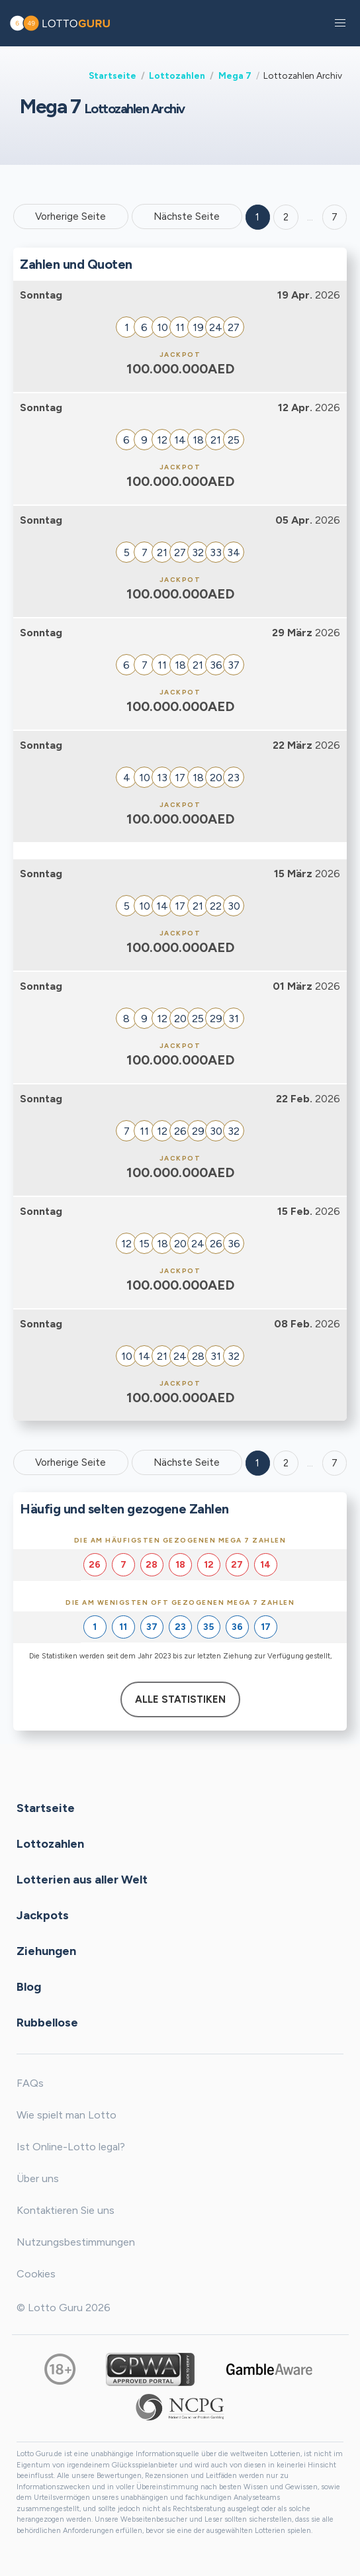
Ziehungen (46, 1951)
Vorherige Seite (70, 216)
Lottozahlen (177, 75)
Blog (29, 1987)
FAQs (30, 2083)
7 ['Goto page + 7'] (335, 217)
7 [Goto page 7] (335, 1463)
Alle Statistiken (180, 1699)
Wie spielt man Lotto (66, 2115)
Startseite (112, 75)
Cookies (36, 2273)
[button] (340, 23)
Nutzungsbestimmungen (76, 2242)
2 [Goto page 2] (286, 217)
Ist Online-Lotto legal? (71, 2146)
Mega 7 (234, 75)
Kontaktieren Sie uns (65, 2210)
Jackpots (43, 1915)
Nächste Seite (187, 216)
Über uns (38, 2178)
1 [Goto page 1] (257, 217)
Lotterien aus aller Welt (82, 1879)
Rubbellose (47, 2022)
